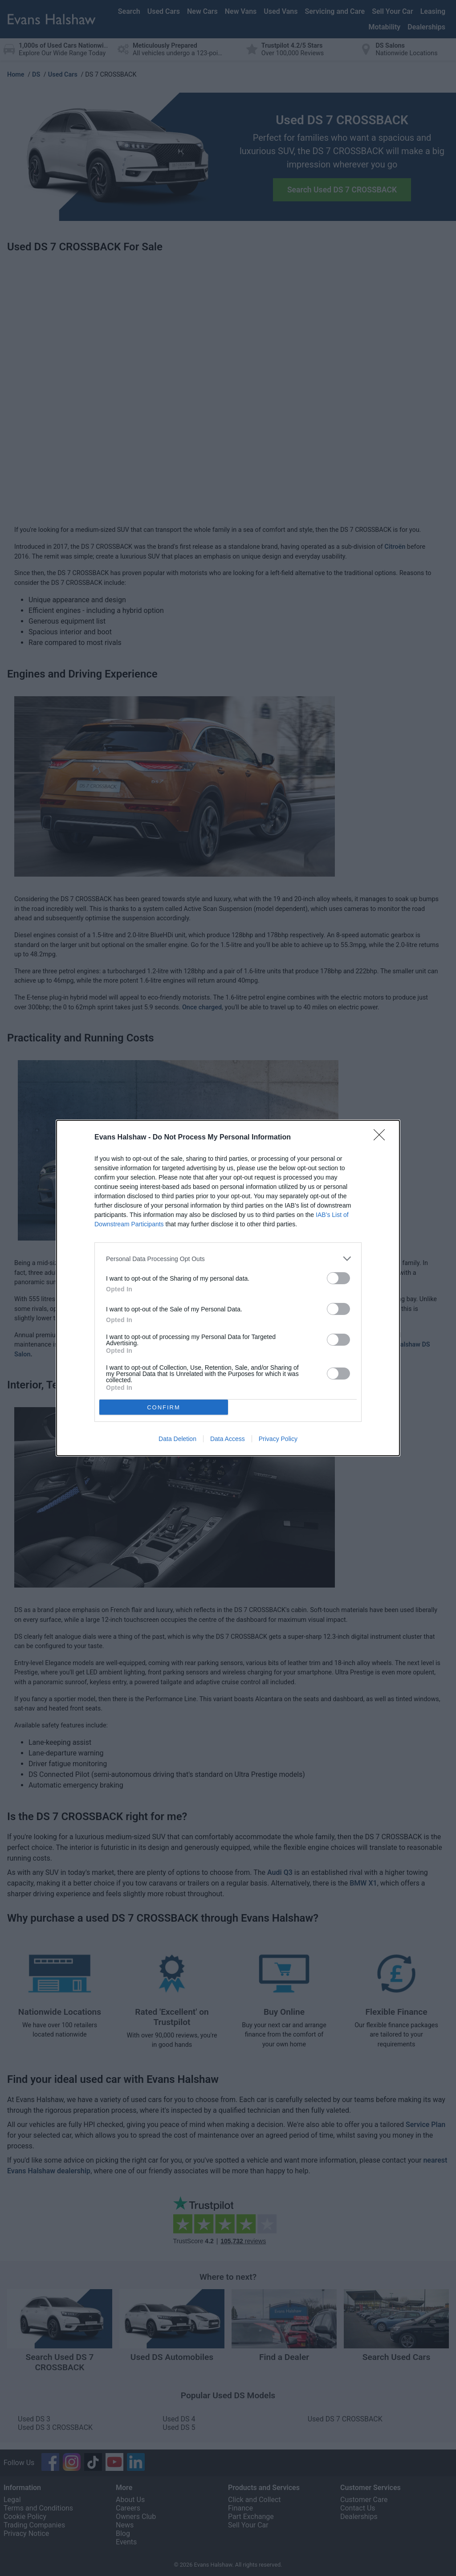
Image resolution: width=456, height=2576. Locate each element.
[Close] (382, 1137)
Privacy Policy (278, 1438)
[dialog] (228, 1288)
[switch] (338, 1278)
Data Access (227, 1438)
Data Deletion (177, 1438)
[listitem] (228, 1258)
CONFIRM (163, 1407)
